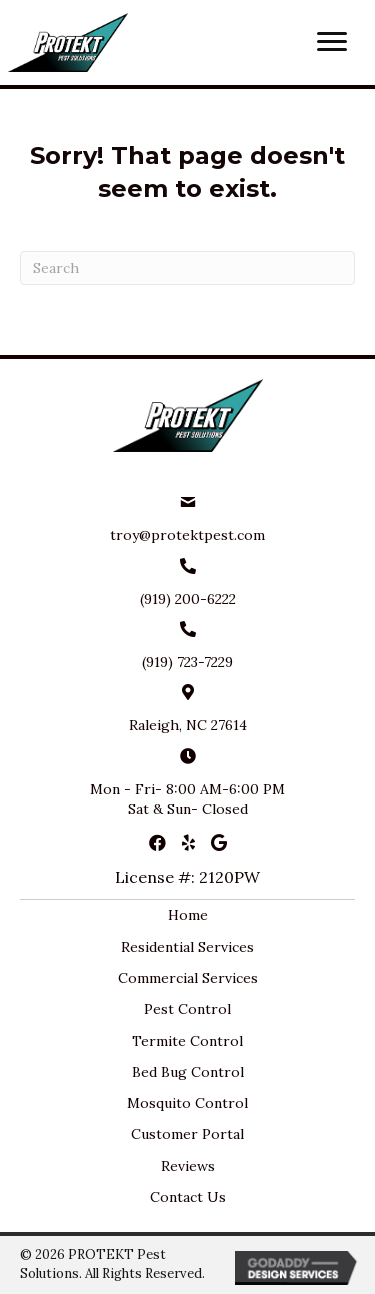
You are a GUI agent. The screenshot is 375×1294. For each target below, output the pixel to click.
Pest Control (187, 1009)
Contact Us (188, 1197)
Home (188, 915)
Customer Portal (187, 1134)
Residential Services (187, 947)
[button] (332, 42)
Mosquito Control (187, 1103)
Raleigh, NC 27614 (188, 725)
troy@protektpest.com (187, 535)
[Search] (187, 268)
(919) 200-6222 (188, 599)
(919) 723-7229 (187, 662)
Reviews (188, 1166)
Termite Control (187, 1041)
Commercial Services (188, 978)
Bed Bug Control (188, 1072)
